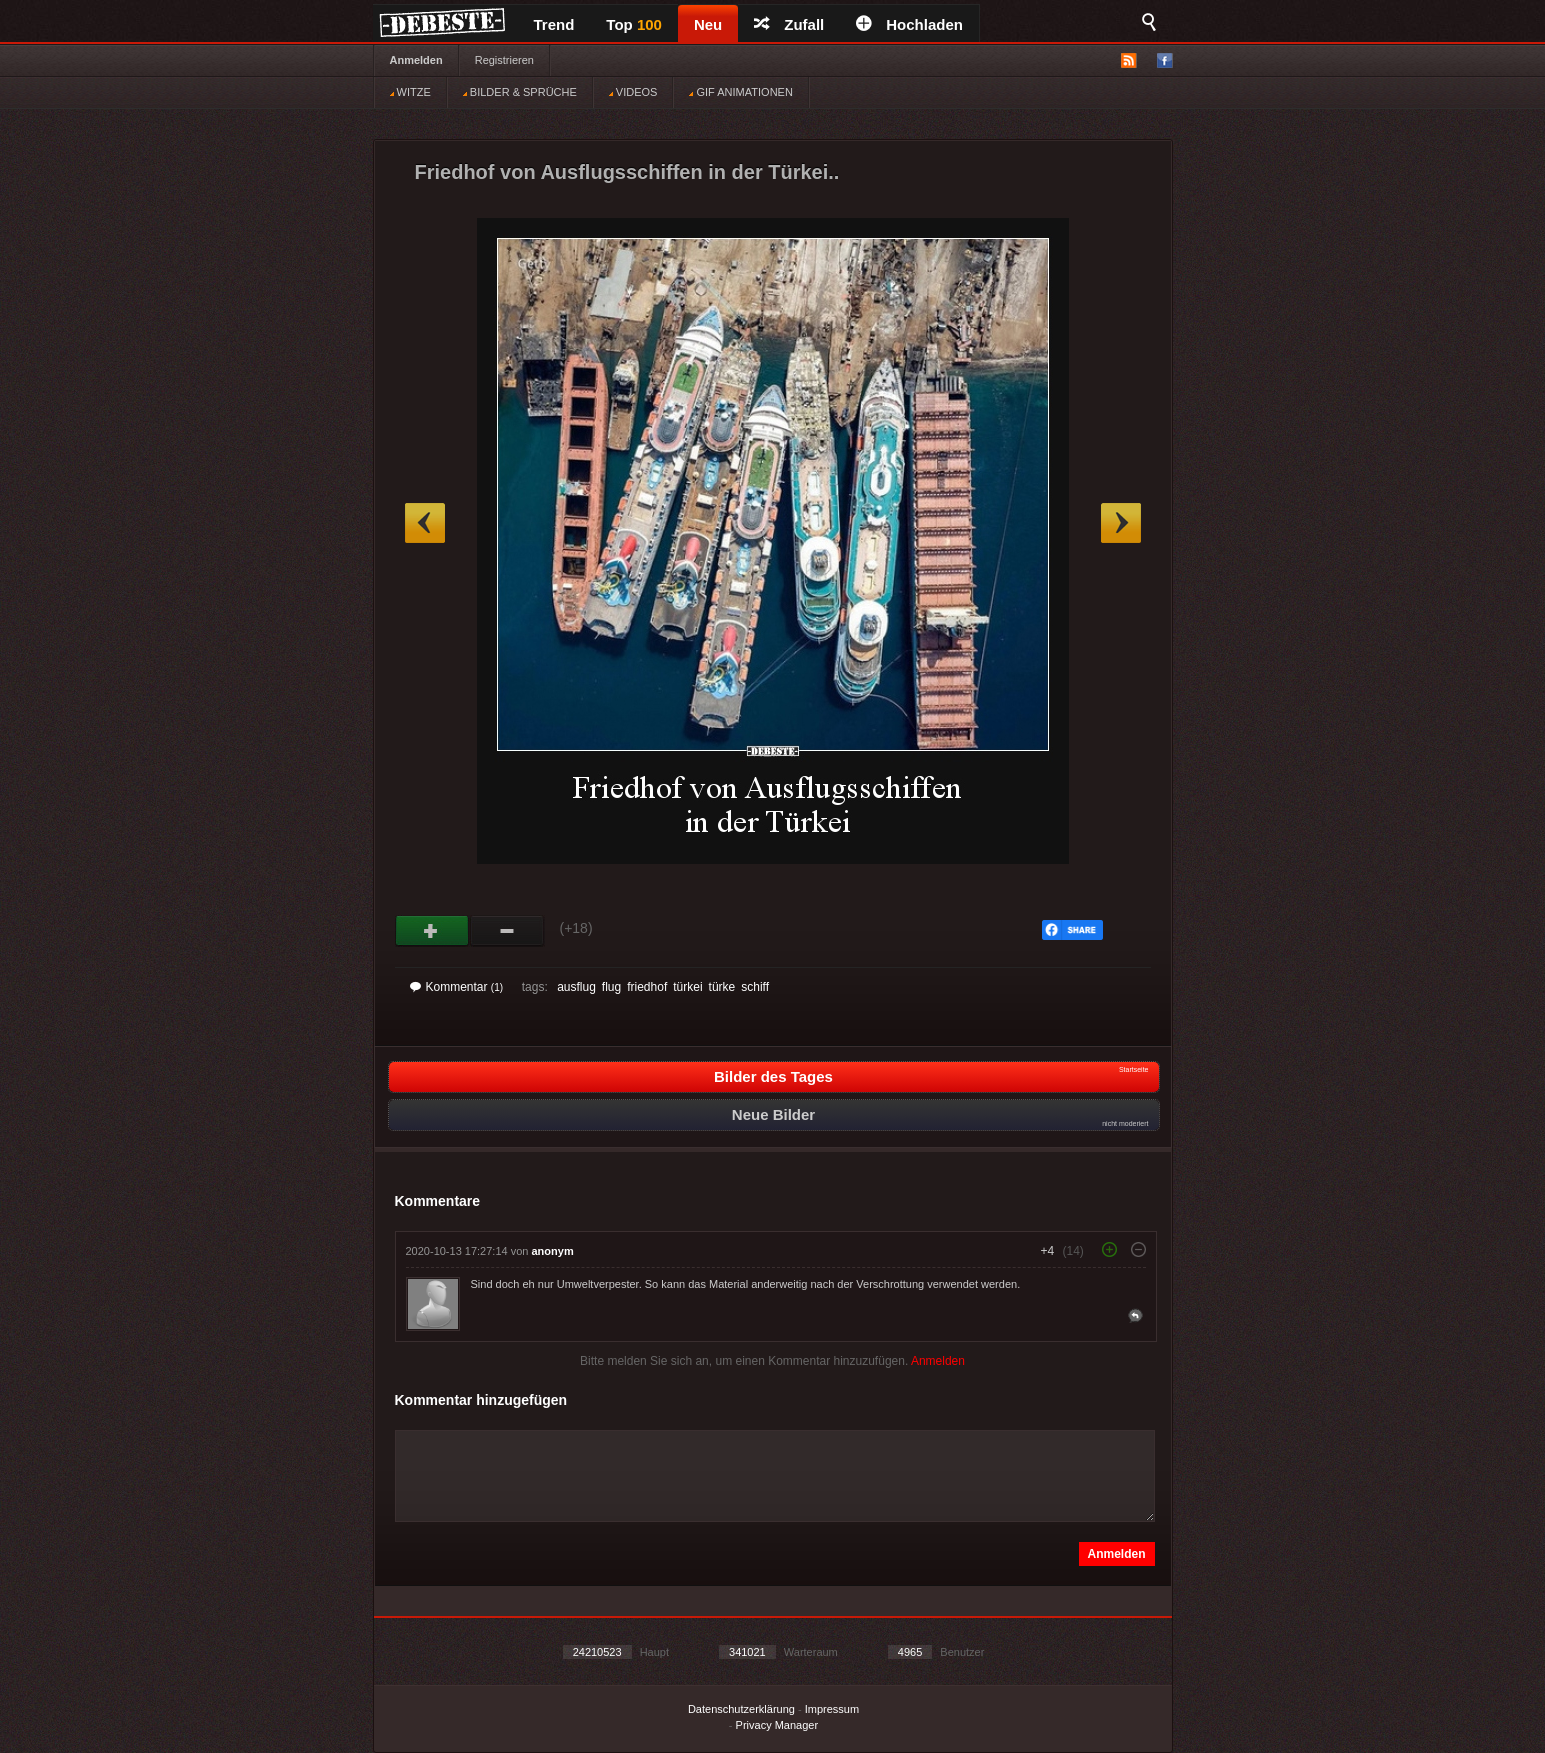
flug (611, 987)
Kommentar (457, 987)
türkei (687, 987)
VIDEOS (633, 92)
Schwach (507, 931)
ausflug (576, 987)
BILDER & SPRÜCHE (520, 92)
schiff (755, 987)
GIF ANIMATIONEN (740, 92)
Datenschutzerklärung (741, 1709)
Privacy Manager (777, 1725)
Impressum (832, 1709)
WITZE (410, 92)
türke (722, 987)
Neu (708, 24)
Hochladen (909, 24)
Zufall (789, 24)
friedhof (647, 987)
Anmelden (416, 60)
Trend (554, 24)
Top (634, 24)
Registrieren (504, 60)
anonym (553, 1251)
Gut (432, 931)
